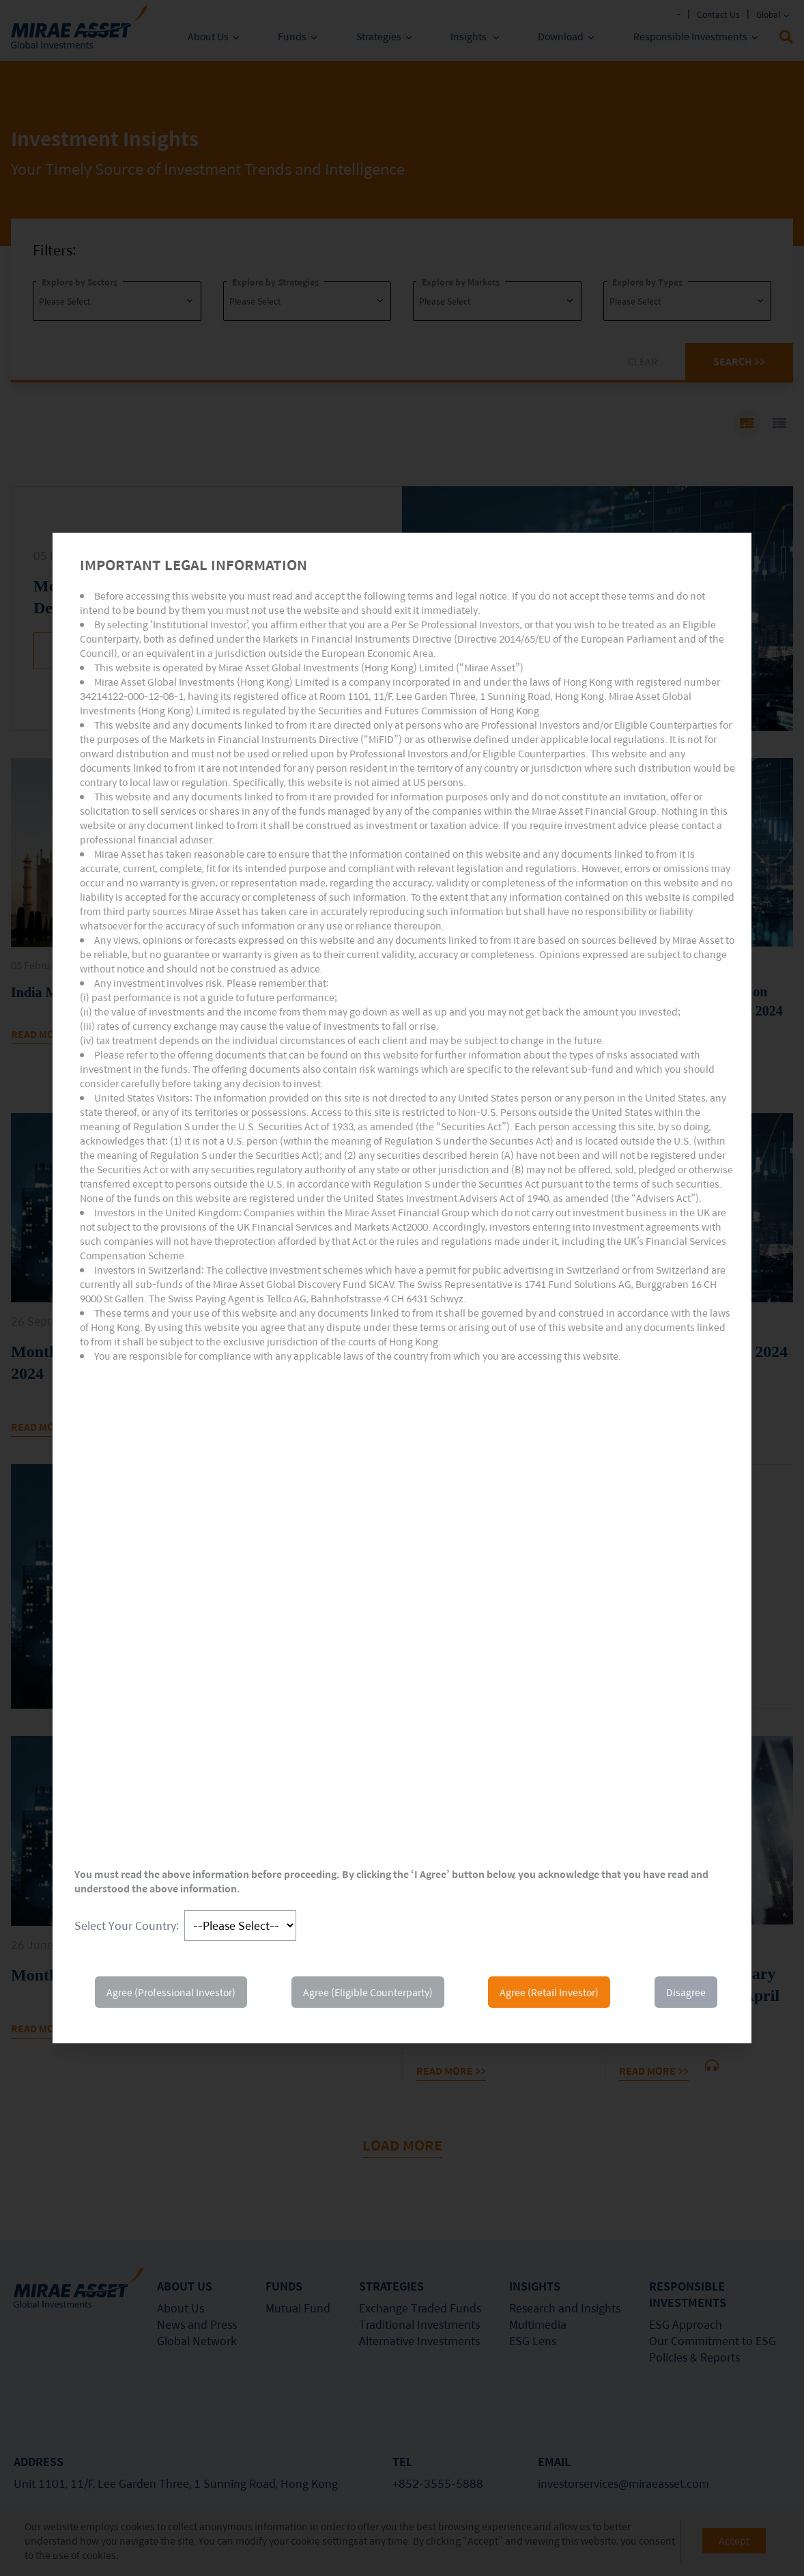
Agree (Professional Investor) (170, 1992)
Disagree (686, 1992)
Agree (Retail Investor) (549, 1992)
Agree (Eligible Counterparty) (368, 1992)
